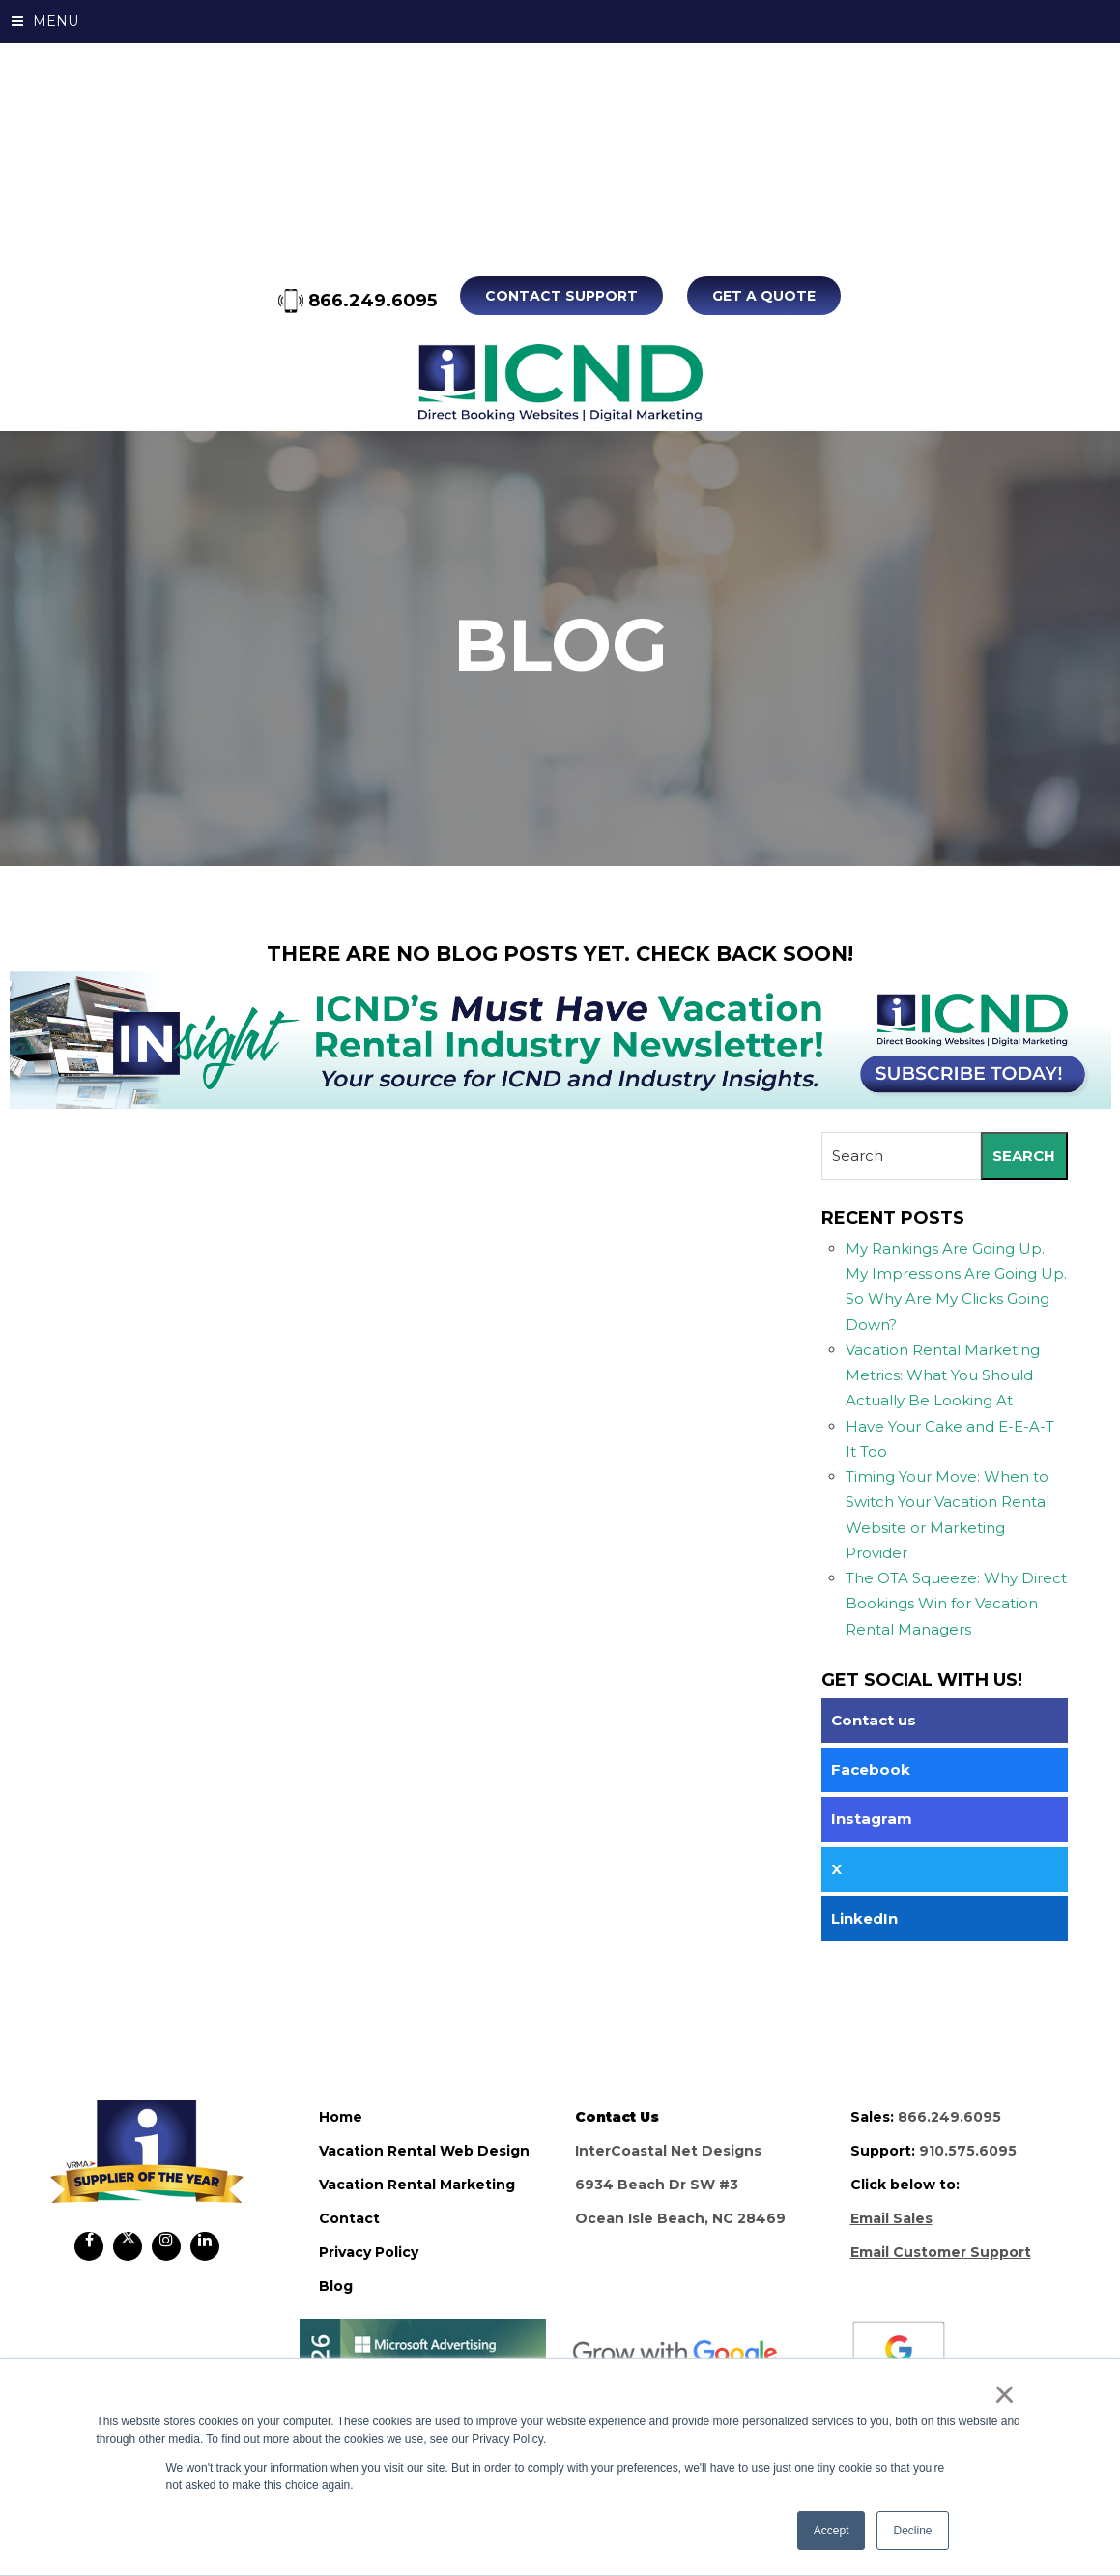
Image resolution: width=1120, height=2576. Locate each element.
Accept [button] (831, 2530)
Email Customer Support (940, 2252)
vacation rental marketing (417, 2184)
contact (349, 2218)
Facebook (870, 1769)
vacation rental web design (424, 2150)
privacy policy (368, 2252)
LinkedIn (864, 1918)
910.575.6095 (968, 2150)
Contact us (873, 1720)
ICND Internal (560, 382)
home (340, 2117)
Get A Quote (764, 295)
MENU (45, 21)
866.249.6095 (358, 300)
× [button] (1004, 2394)
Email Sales (891, 2218)
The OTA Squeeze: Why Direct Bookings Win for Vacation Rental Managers (956, 1603)
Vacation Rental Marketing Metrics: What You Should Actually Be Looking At (943, 1375)
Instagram (871, 1818)
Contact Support (562, 295)
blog (336, 2286)
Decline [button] (912, 2530)
